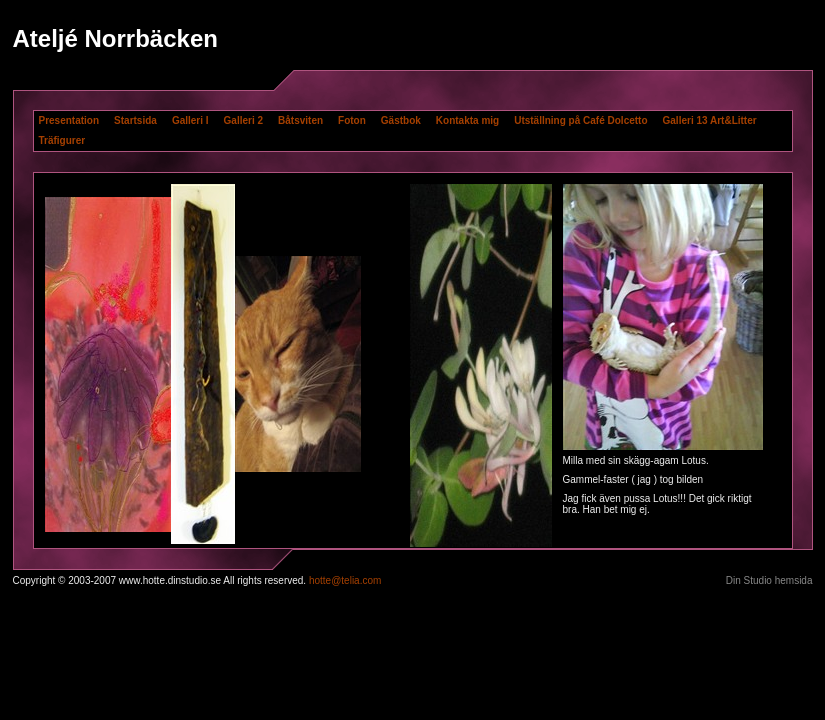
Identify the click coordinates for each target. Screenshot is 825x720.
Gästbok (401, 120)
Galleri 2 (243, 120)
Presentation (69, 120)
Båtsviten (300, 120)
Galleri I (190, 120)
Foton (352, 120)
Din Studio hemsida (769, 580)
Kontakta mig (467, 120)
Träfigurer (62, 140)
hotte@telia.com (345, 580)
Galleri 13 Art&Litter (710, 120)
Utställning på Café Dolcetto (580, 120)
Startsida (135, 120)
